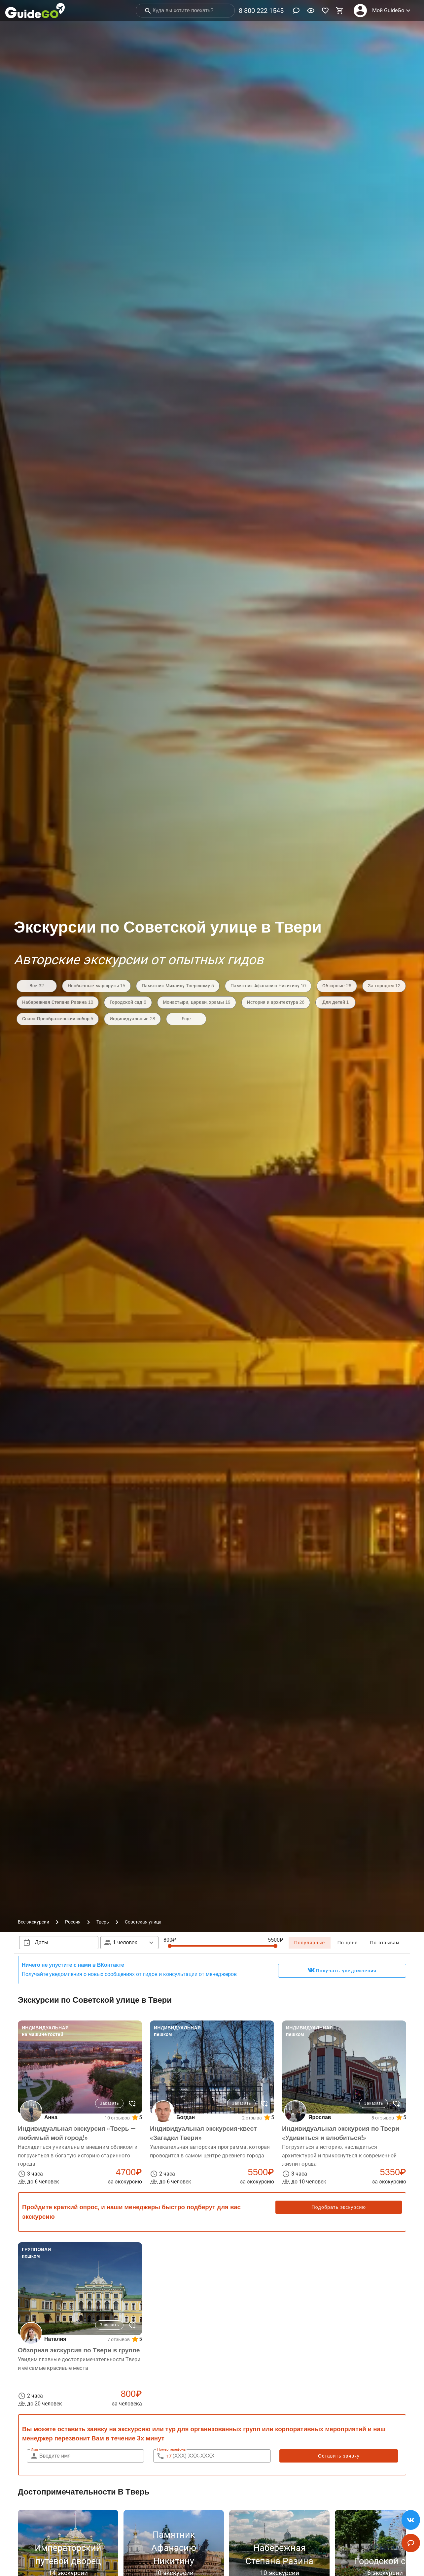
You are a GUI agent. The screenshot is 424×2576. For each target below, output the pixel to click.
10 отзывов (117, 2117)
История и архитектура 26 (275, 1002)
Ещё (186, 1018)
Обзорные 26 (336, 985)
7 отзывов (118, 2339)
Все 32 (36, 985)
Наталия (55, 2339)
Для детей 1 (335, 1002)
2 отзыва (252, 2117)
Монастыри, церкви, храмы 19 (196, 1002)
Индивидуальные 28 (132, 1018)
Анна (50, 2117)
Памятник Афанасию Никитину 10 (268, 985)
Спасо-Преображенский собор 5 (57, 1018)
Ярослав (319, 2117)
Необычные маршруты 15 (96, 985)
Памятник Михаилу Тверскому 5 (178, 985)
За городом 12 (384, 985)
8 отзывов (382, 2117)
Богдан (185, 2117)
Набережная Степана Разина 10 (57, 1002)
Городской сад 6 (128, 1002)
